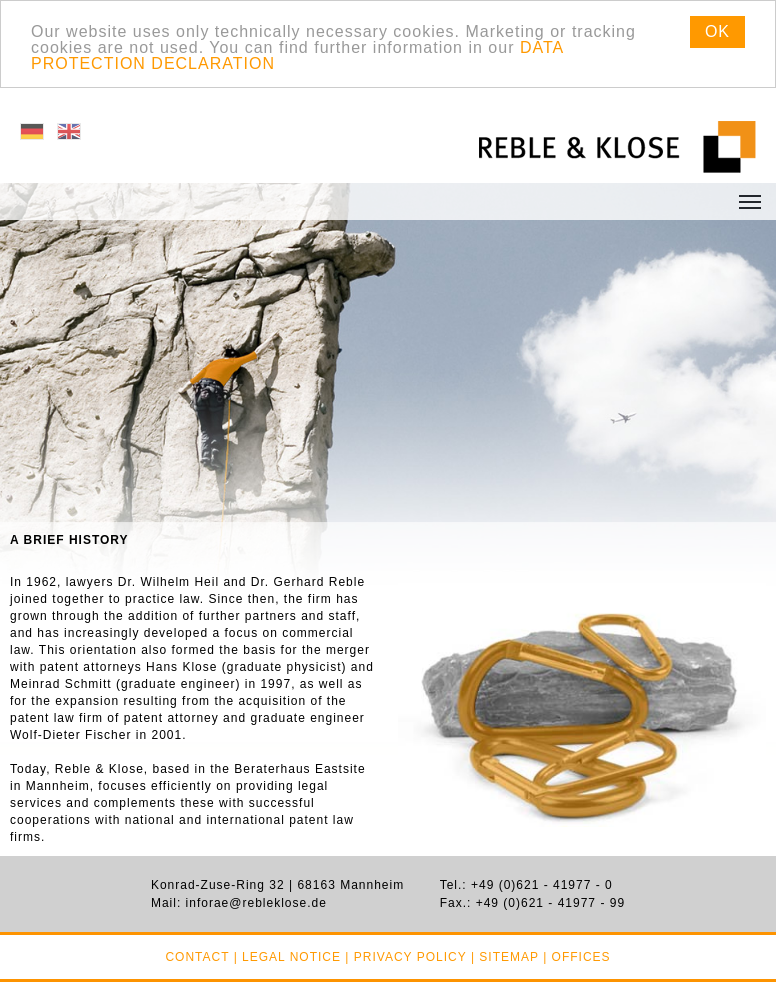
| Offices (576, 957)
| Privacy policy (405, 957)
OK (717, 31)
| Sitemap (505, 957)
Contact (197, 957)
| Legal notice (287, 957)
